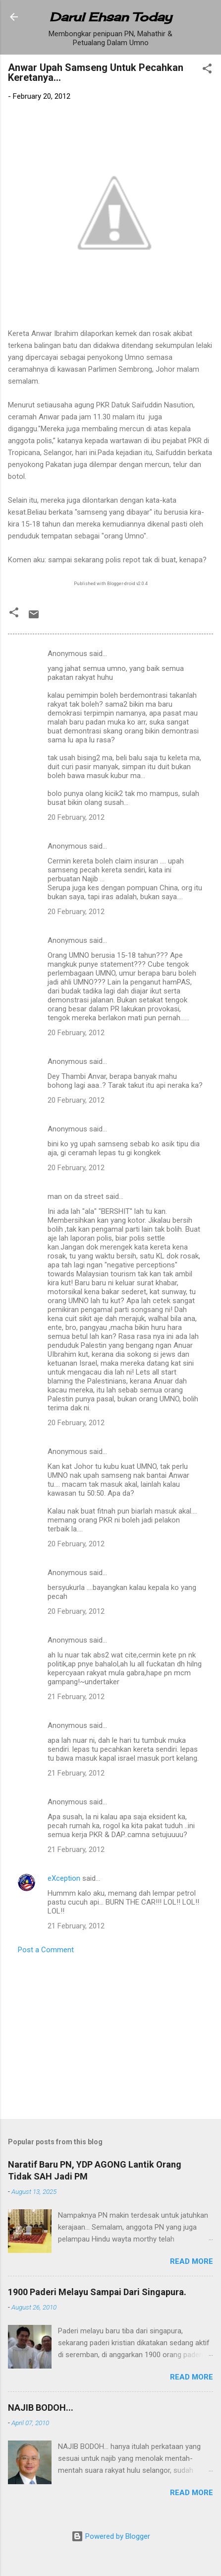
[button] (207, 70)
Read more (191, 2261)
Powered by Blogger (110, 2536)
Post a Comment (46, 1949)
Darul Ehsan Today (111, 16)
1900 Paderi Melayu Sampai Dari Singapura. (97, 2292)
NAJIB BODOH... (40, 2407)
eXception (64, 1878)
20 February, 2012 (76, 817)
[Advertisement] (108, 2033)
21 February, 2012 (76, 1696)
